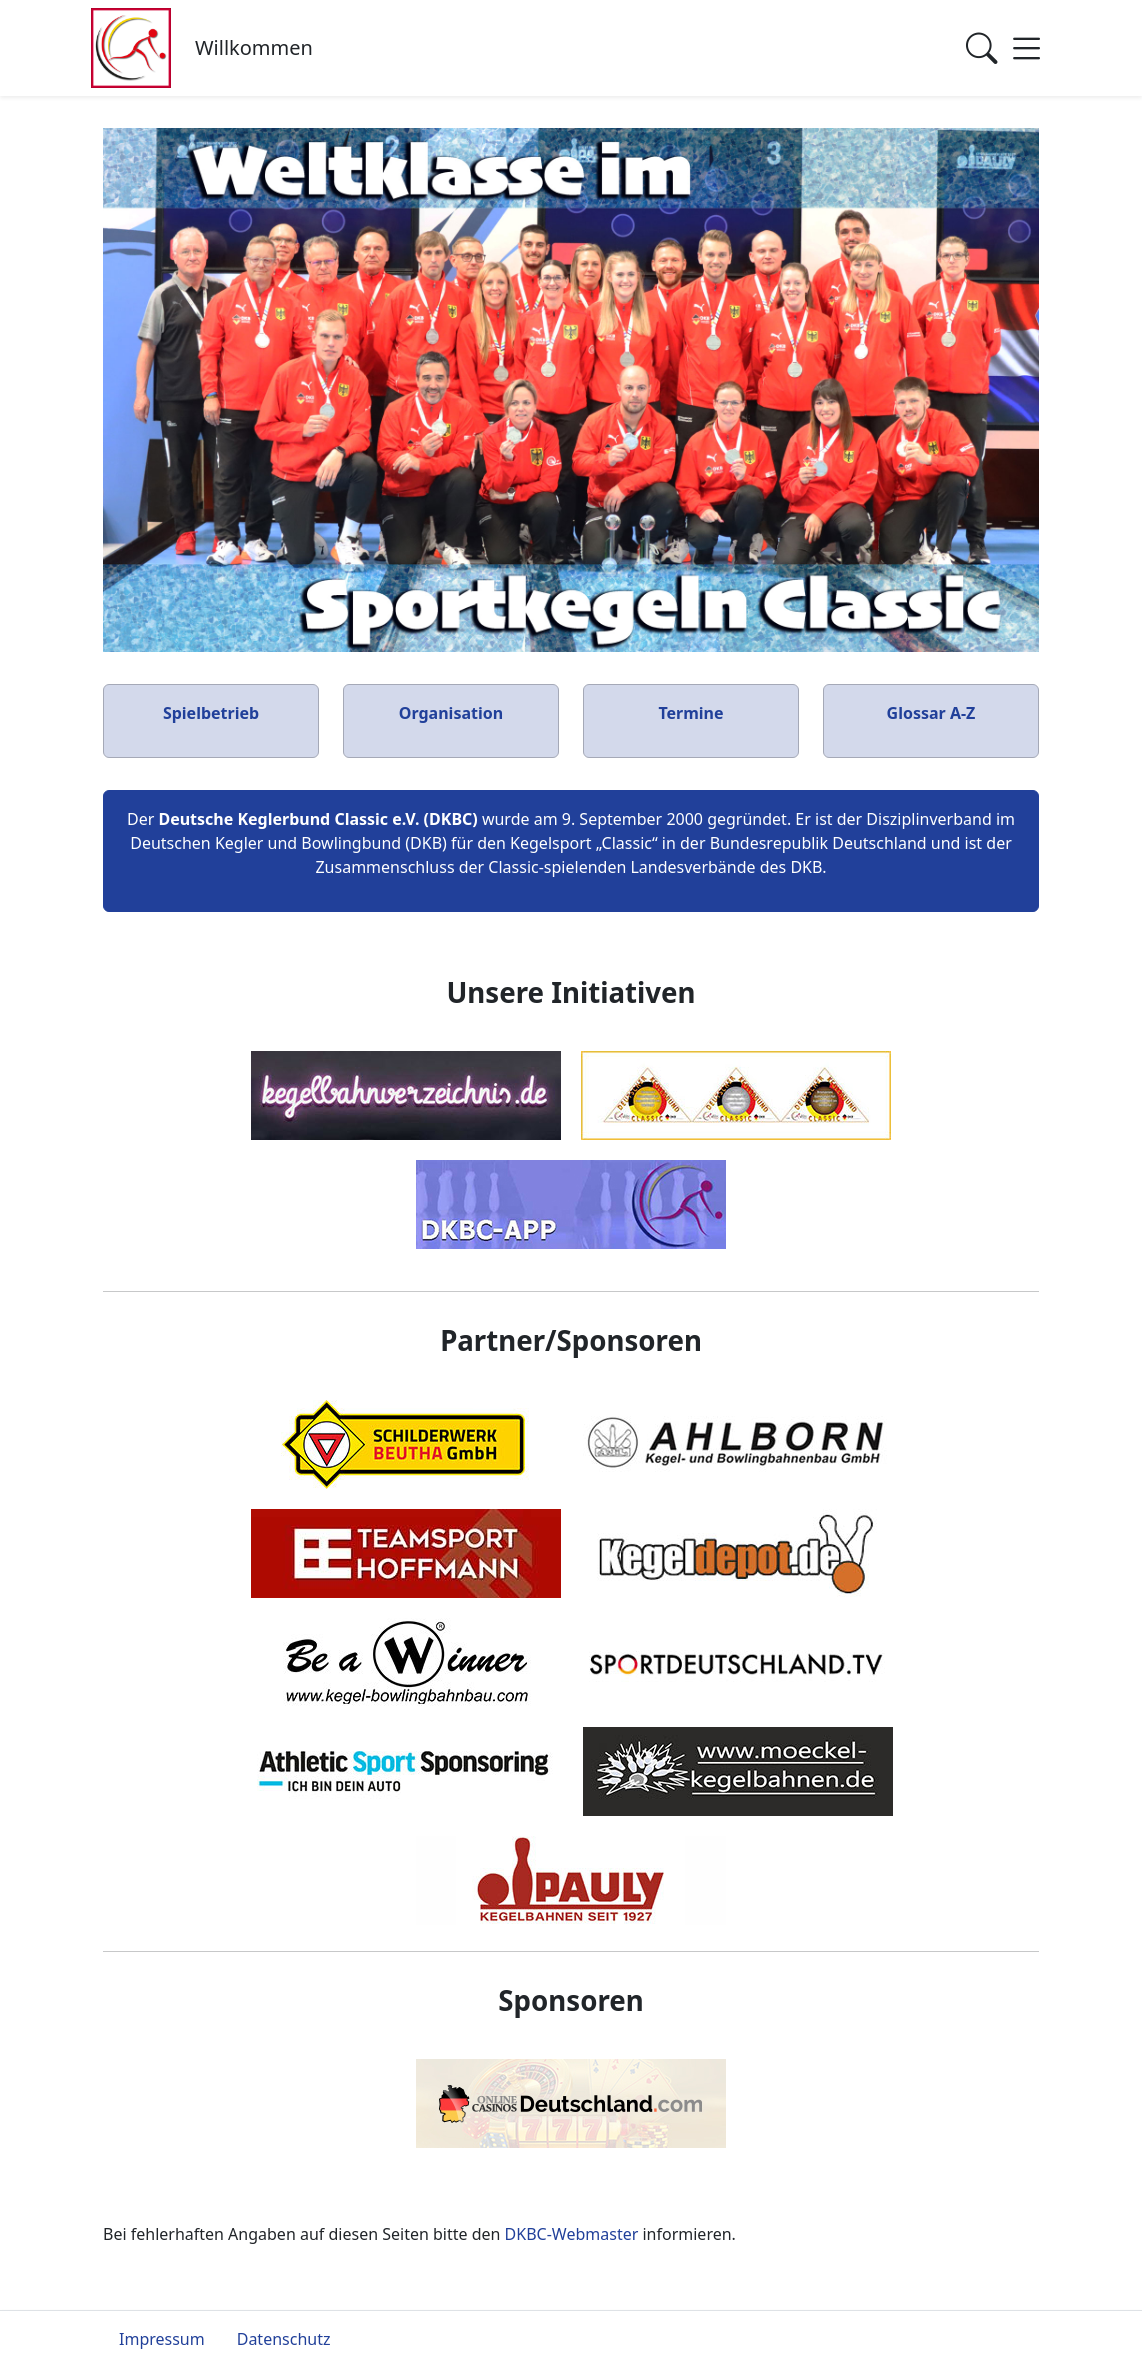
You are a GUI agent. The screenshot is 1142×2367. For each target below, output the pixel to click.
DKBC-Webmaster (572, 2234)
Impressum (162, 2339)
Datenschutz (284, 2339)
